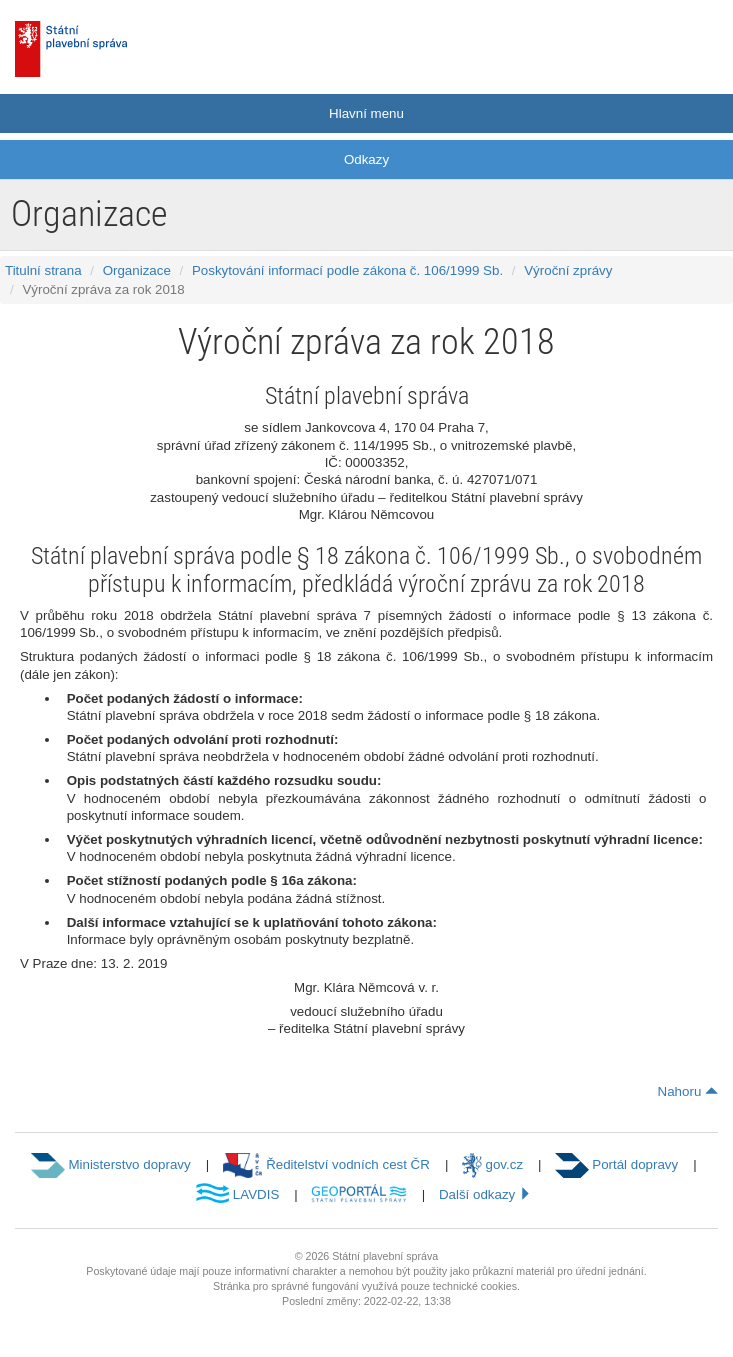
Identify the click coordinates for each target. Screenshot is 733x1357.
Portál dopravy (616, 1164)
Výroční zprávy (568, 270)
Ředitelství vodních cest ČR (326, 1164)
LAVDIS (237, 1194)
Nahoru (688, 1091)
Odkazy (366, 159)
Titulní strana (43, 270)
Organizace (137, 270)
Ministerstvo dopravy (110, 1164)
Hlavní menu (366, 113)
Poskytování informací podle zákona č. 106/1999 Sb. (347, 270)
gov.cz (492, 1164)
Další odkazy (485, 1194)
